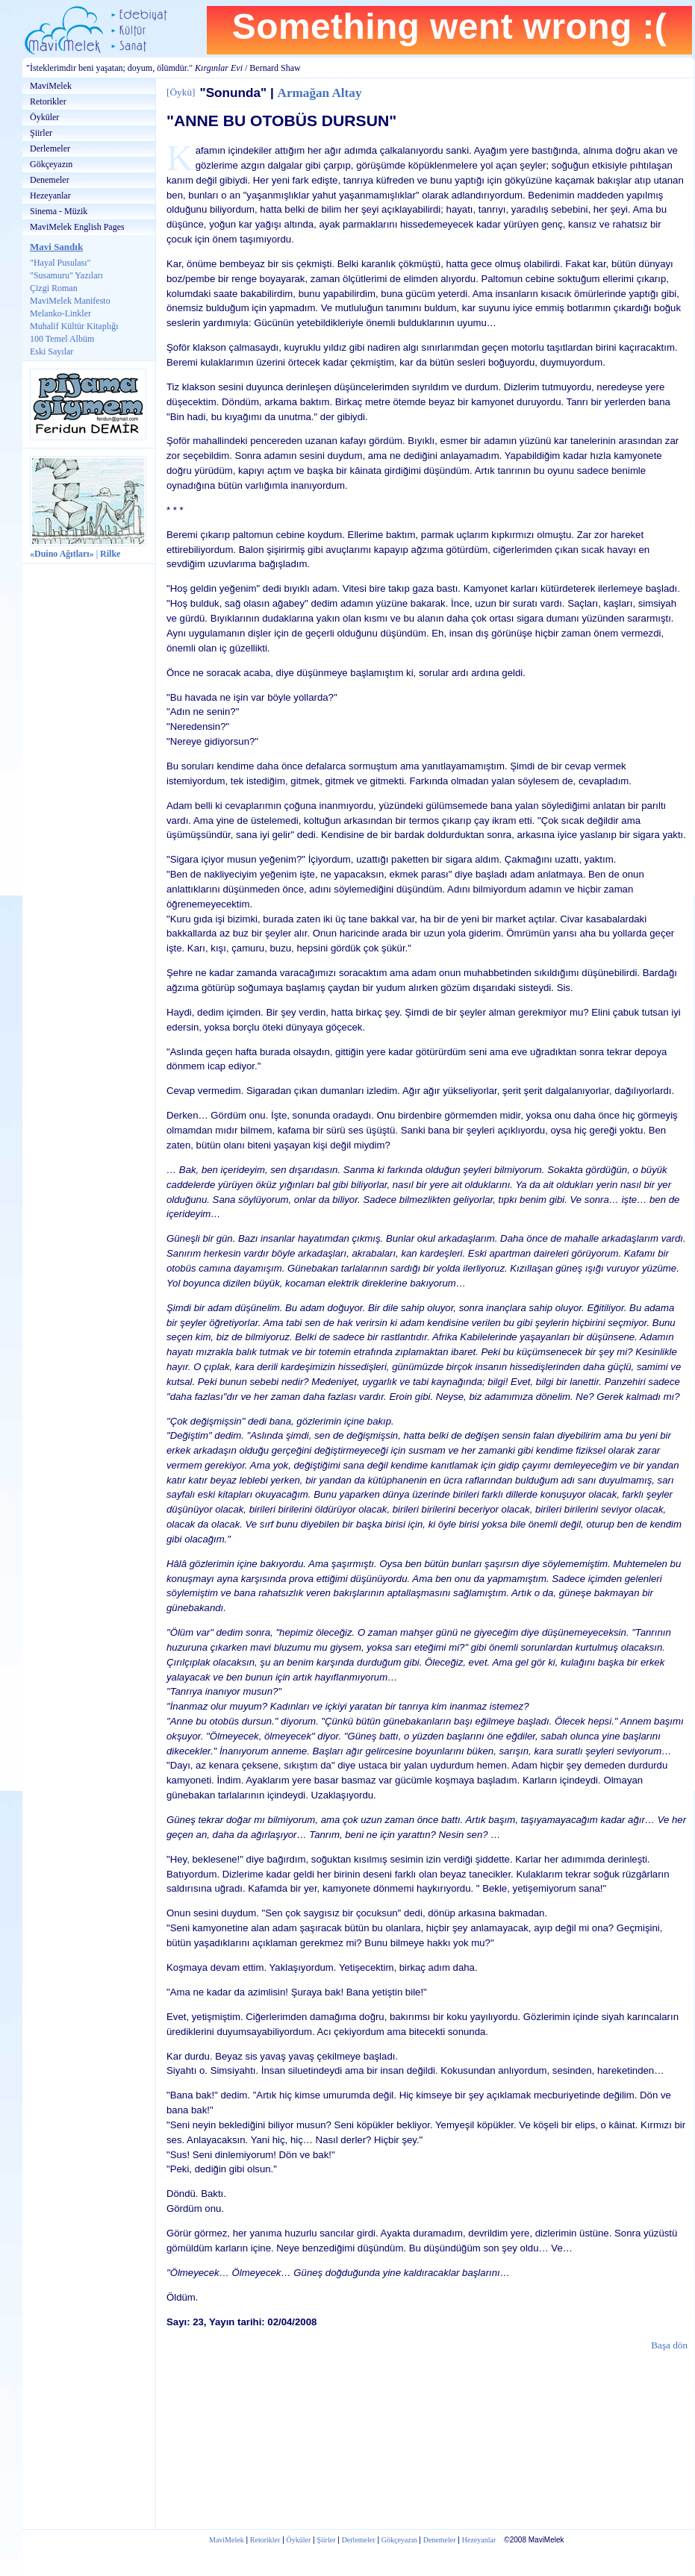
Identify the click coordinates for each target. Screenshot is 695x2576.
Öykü (180, 92)
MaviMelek (51, 86)
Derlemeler (50, 148)
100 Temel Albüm (62, 339)
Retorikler (48, 101)
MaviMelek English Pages (77, 227)
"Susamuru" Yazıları (66, 275)
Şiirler (41, 133)
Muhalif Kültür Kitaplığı (74, 326)
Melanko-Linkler (60, 313)
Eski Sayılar (51, 351)
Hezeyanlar (50, 195)
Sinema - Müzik (58, 211)
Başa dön (669, 2345)
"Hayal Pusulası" (60, 262)
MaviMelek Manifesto (70, 301)
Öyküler (44, 117)
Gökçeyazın (51, 164)
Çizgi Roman (54, 288)
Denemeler (49, 180)
